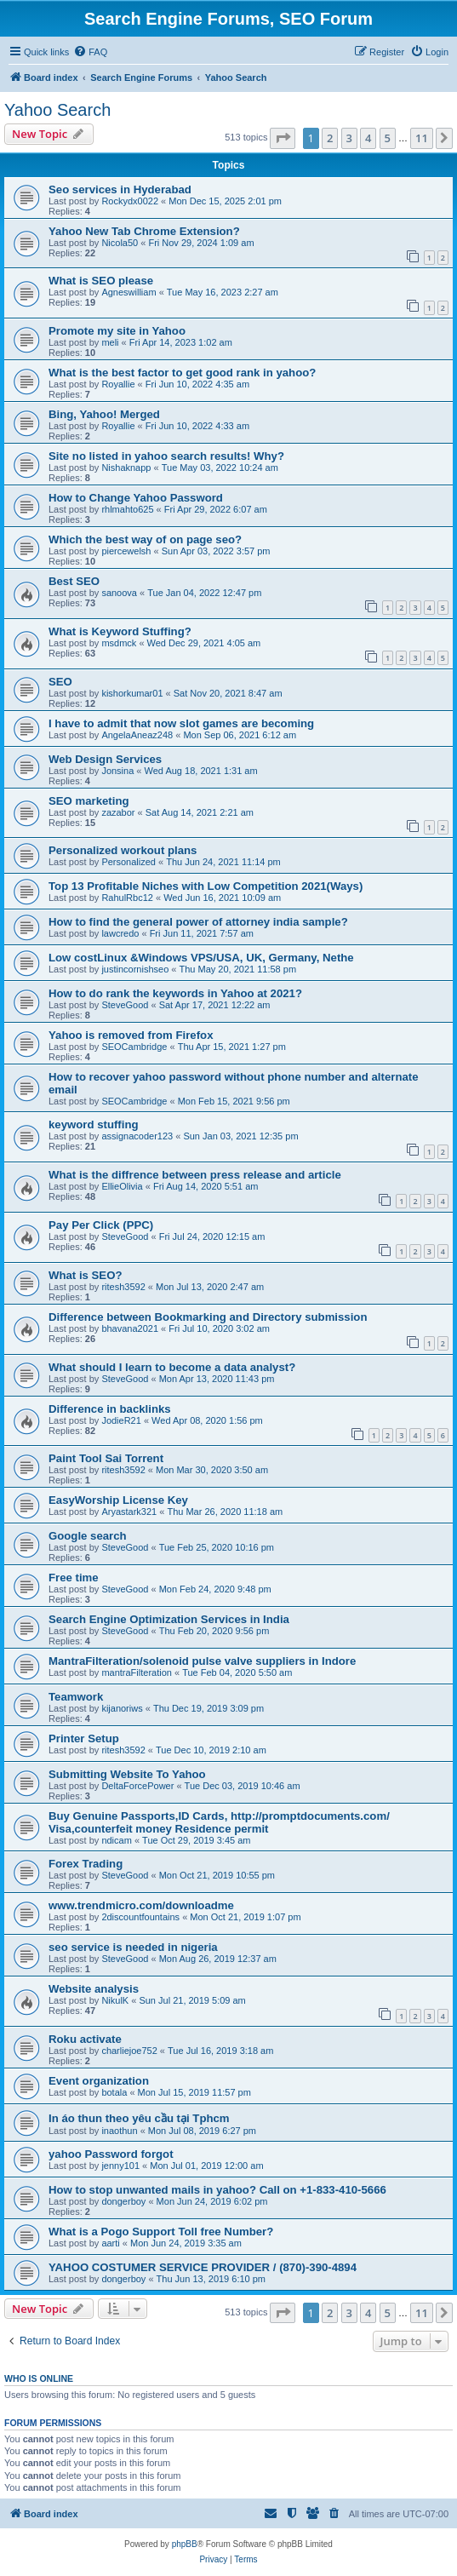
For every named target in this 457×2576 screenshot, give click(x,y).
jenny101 (120, 2165)
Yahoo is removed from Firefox (131, 1035)
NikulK (115, 2000)
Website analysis (94, 1988)
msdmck (118, 643)
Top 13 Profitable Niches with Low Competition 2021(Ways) (206, 886)
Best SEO (74, 581)
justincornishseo (135, 969)
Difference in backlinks (110, 1409)
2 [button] (330, 138)
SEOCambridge (134, 1046)
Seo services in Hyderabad (120, 189)
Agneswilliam (128, 292)
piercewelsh (126, 551)
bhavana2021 (129, 1328)
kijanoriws (121, 1708)
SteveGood (124, 1005)
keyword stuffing (94, 1124)
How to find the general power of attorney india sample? (198, 921)
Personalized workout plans (123, 850)
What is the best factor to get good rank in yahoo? (182, 372)
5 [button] (388, 138)
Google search (88, 1535)
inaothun (119, 2131)
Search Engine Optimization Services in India (169, 1619)
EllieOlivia (121, 1186)
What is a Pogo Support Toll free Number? (161, 2231)
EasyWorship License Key (118, 1500)
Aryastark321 (129, 1511)
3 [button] (349, 138)
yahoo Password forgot (111, 2154)
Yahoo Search (57, 109)
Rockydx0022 (129, 201)
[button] (282, 138)
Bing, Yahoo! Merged (104, 414)
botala (114, 2092)
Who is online (38, 2378)
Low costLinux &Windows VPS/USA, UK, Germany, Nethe (201, 957)
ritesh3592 (123, 1287)
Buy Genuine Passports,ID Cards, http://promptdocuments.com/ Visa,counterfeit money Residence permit (219, 1822)
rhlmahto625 (127, 509)
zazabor (117, 812)
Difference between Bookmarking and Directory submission (208, 1317)
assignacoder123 (137, 1136)
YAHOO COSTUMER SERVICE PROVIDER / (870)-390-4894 (203, 2267)
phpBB (184, 2544)
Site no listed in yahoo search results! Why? (166, 456)
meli (109, 342)
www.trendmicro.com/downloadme (141, 1905)
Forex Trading (86, 1863)
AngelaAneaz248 (137, 735)
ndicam (116, 1840)
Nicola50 (119, 243)
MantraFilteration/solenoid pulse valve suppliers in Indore (202, 1661)
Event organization (99, 2080)
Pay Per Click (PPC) (101, 1225)
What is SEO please (101, 280)
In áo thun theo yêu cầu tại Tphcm (139, 2118)
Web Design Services (105, 759)
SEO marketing (89, 801)
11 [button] (421, 138)
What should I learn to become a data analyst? (172, 1367)
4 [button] (368, 138)
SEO (60, 681)
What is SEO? (85, 1275)
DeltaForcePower (137, 1786)
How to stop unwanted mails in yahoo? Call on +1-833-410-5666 (217, 2189)
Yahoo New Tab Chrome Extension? (144, 231)
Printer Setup (84, 1738)
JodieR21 (120, 1420)
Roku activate (85, 2039)
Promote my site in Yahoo (117, 330)
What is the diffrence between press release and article (195, 1174)
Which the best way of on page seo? (145, 539)
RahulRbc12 (127, 897)
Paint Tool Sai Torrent (106, 1458)
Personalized (128, 862)
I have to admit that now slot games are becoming (181, 723)
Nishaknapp (126, 467)
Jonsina (117, 771)
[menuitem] (90, 52)
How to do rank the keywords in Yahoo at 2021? (175, 993)
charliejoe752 (129, 2050)
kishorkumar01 (132, 693)
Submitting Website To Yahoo (127, 1774)
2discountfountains (140, 1917)
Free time (74, 1577)
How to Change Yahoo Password (136, 497)
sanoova (119, 593)
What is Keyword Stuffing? (120, 631)
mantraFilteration (136, 1672)
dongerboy (123, 2201)
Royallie (117, 384)
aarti (110, 2243)
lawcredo (120, 933)
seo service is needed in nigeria (133, 1947)
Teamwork (76, 1696)
